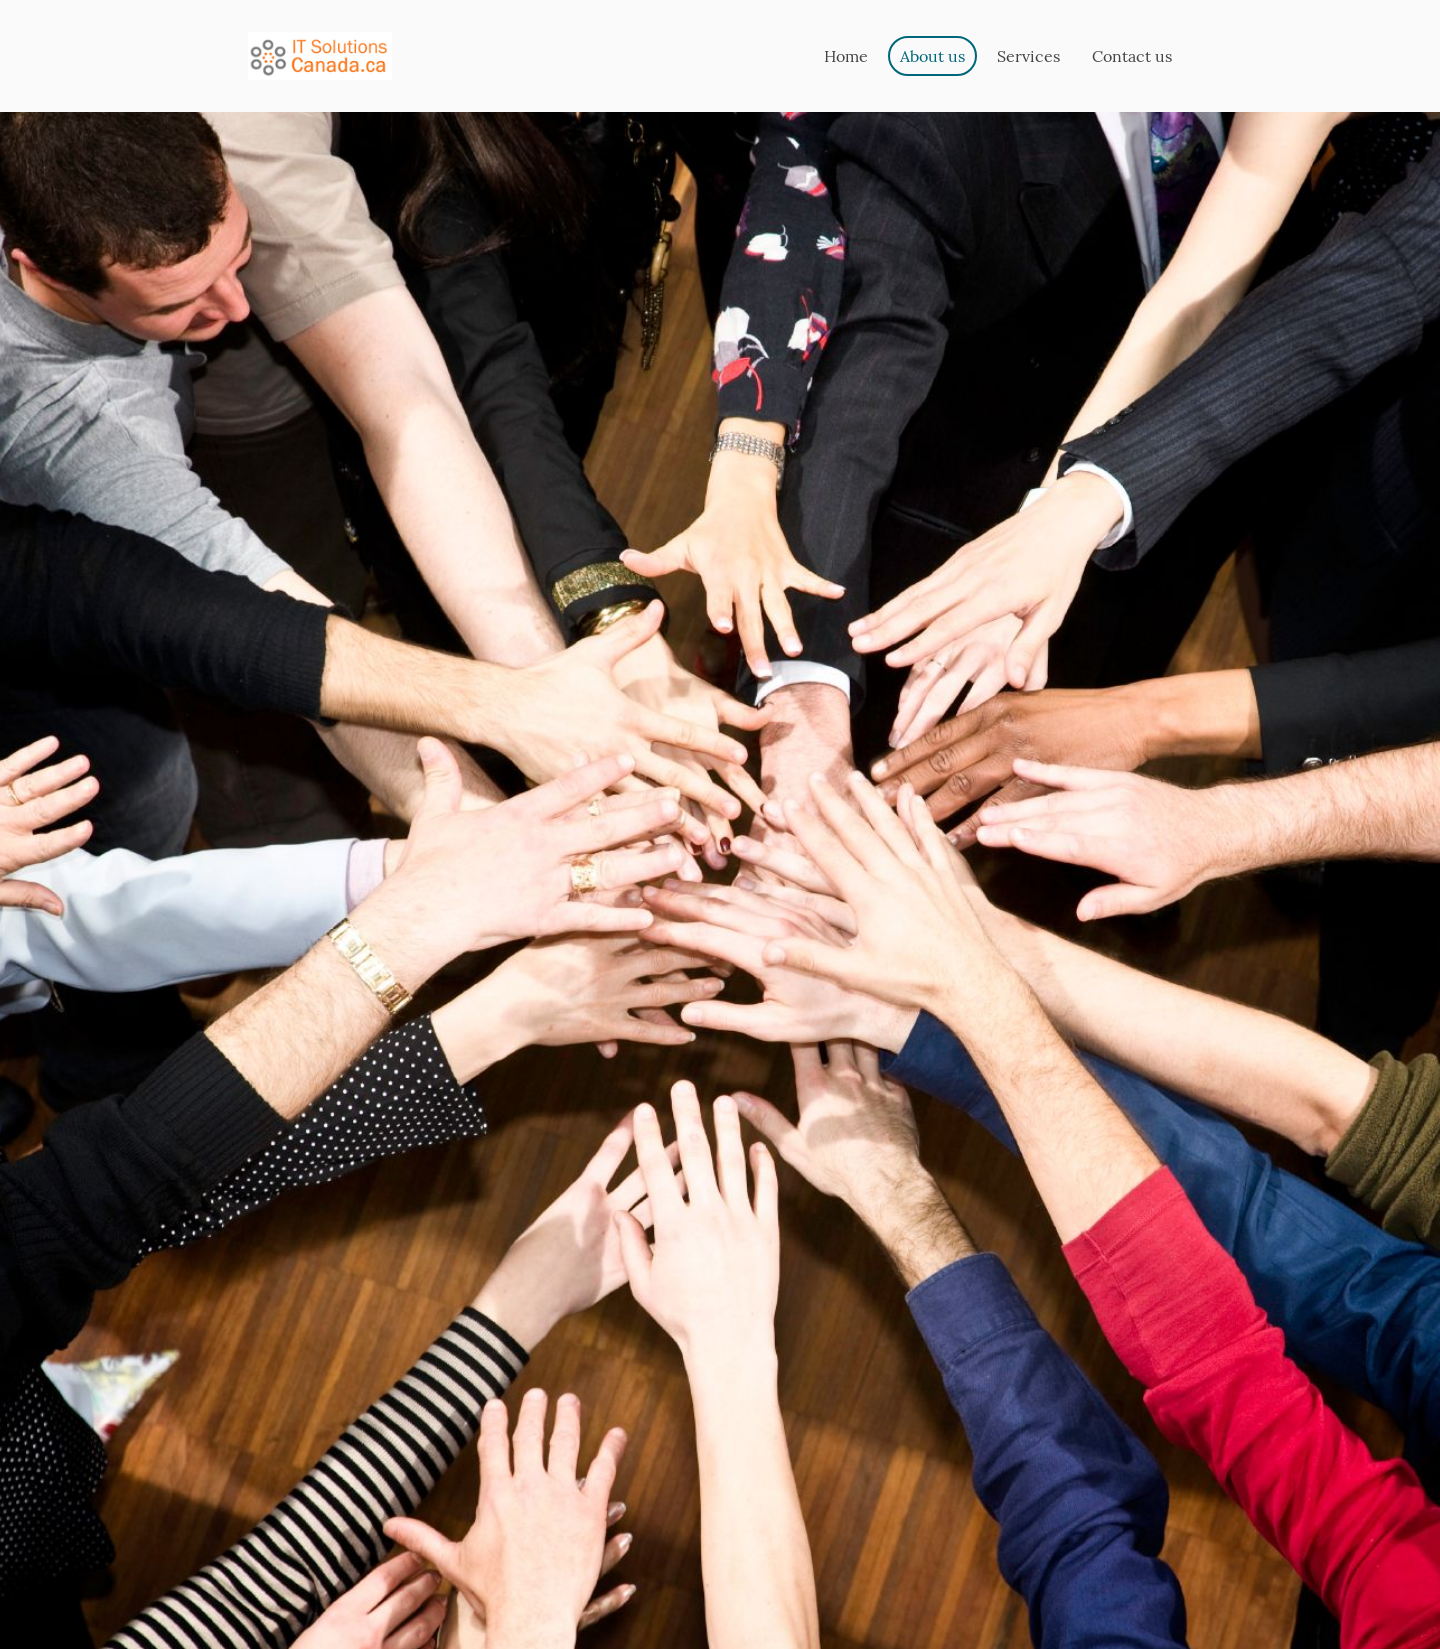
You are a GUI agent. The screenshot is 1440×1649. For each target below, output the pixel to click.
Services (1028, 56)
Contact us (1132, 56)
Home (846, 56)
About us (932, 56)
